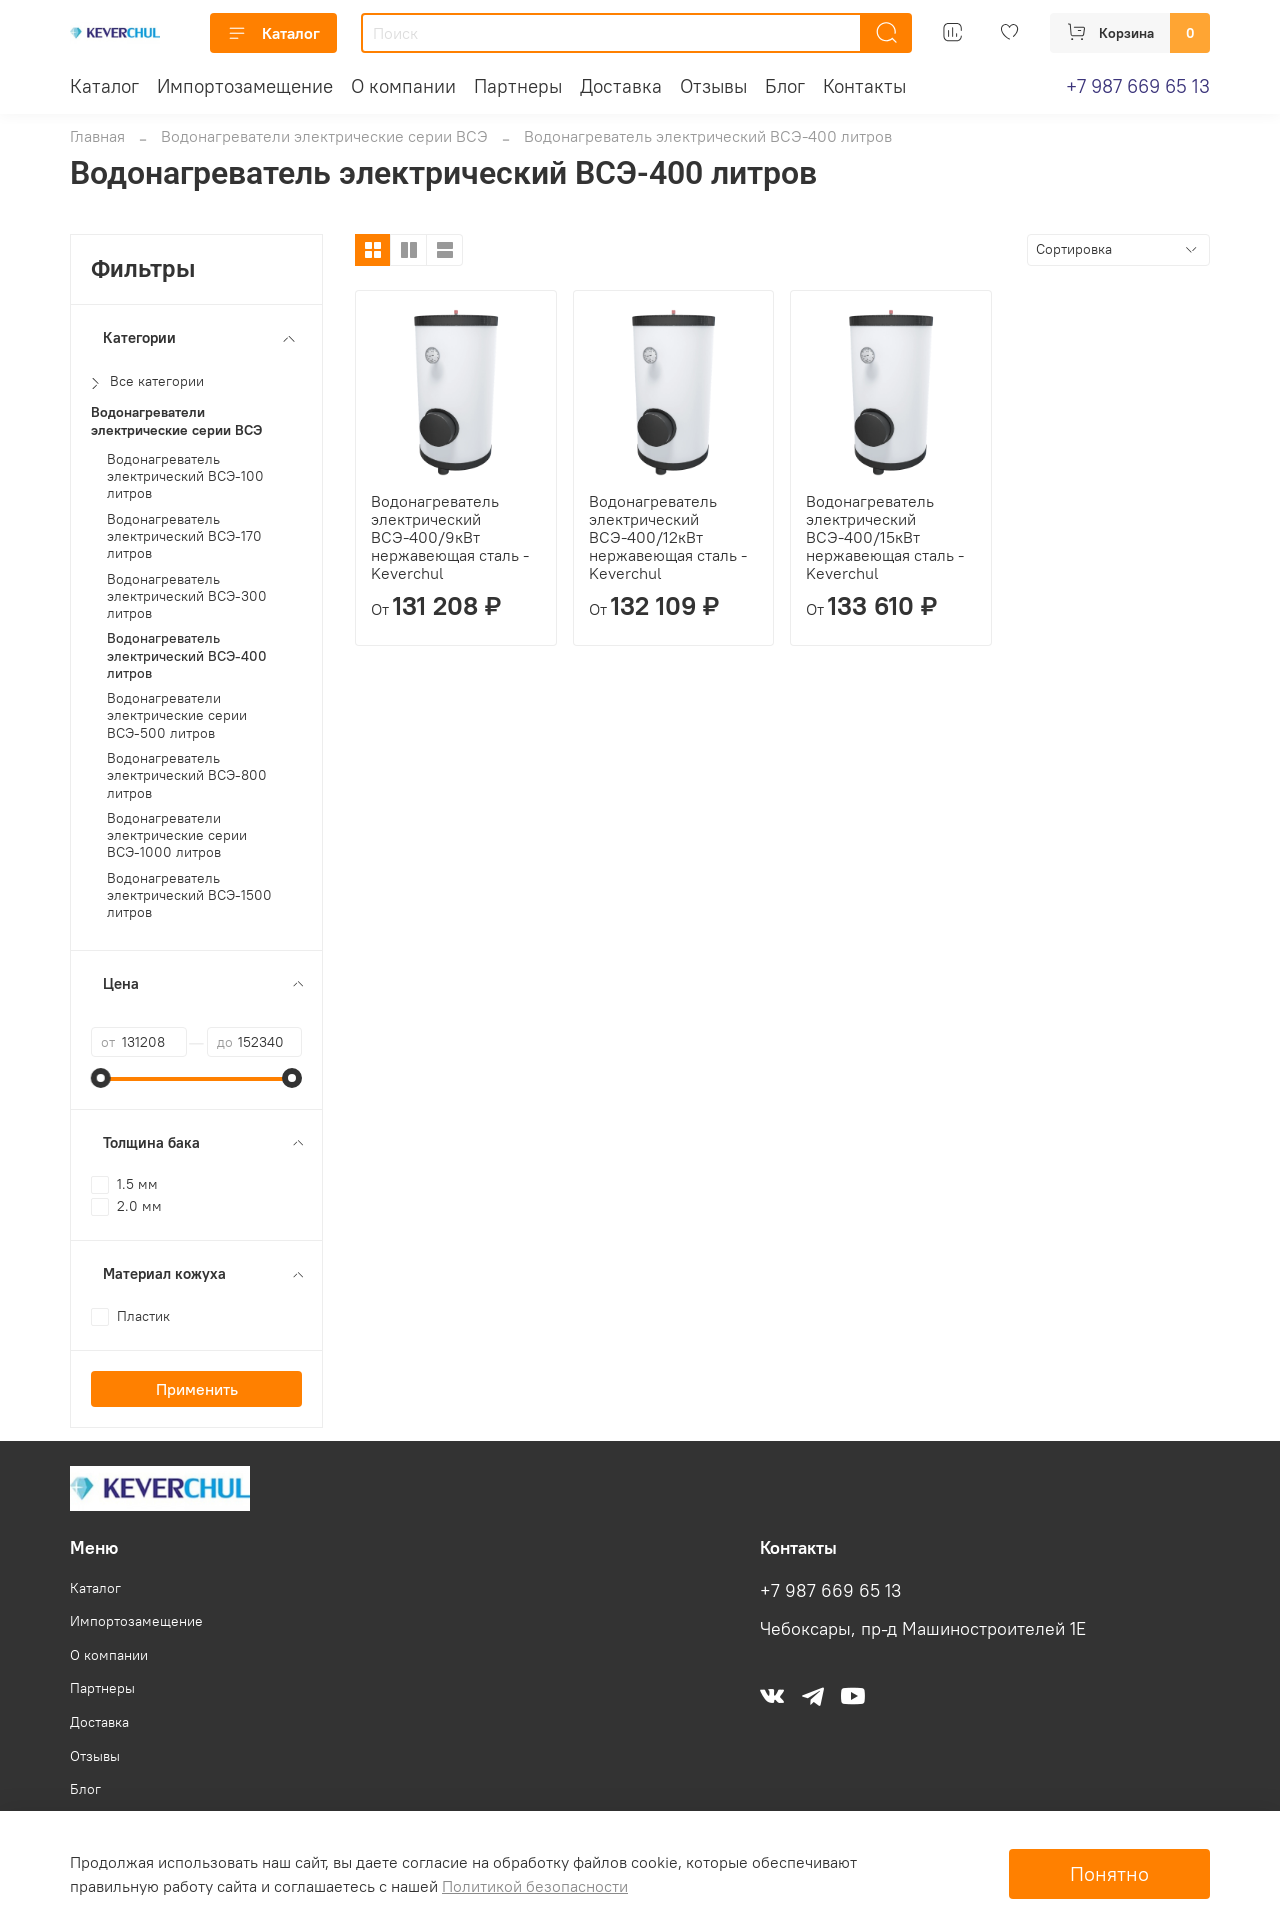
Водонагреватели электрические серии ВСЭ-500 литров (177, 716)
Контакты (864, 86)
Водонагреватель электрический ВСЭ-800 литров (187, 776)
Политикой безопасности (535, 1886)
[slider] (101, 1078)
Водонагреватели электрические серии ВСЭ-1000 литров (177, 836)
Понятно (1109, 1873)
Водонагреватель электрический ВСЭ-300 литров (187, 597)
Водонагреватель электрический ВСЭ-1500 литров (189, 896)
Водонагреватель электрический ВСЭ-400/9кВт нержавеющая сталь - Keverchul (450, 537)
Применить (197, 1389)
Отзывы (713, 86)
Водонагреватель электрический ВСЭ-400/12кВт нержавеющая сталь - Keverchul (668, 537)
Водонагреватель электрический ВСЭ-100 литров (185, 477)
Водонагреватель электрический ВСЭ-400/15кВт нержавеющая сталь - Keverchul (885, 537)
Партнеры (518, 86)
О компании (403, 86)
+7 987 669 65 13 (1138, 86)
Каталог (273, 33)
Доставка (621, 86)
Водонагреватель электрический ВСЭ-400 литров (187, 656)
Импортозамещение (245, 86)
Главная (97, 136)
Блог (785, 86)
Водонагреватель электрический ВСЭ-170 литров (184, 537)
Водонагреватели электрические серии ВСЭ (324, 136)
